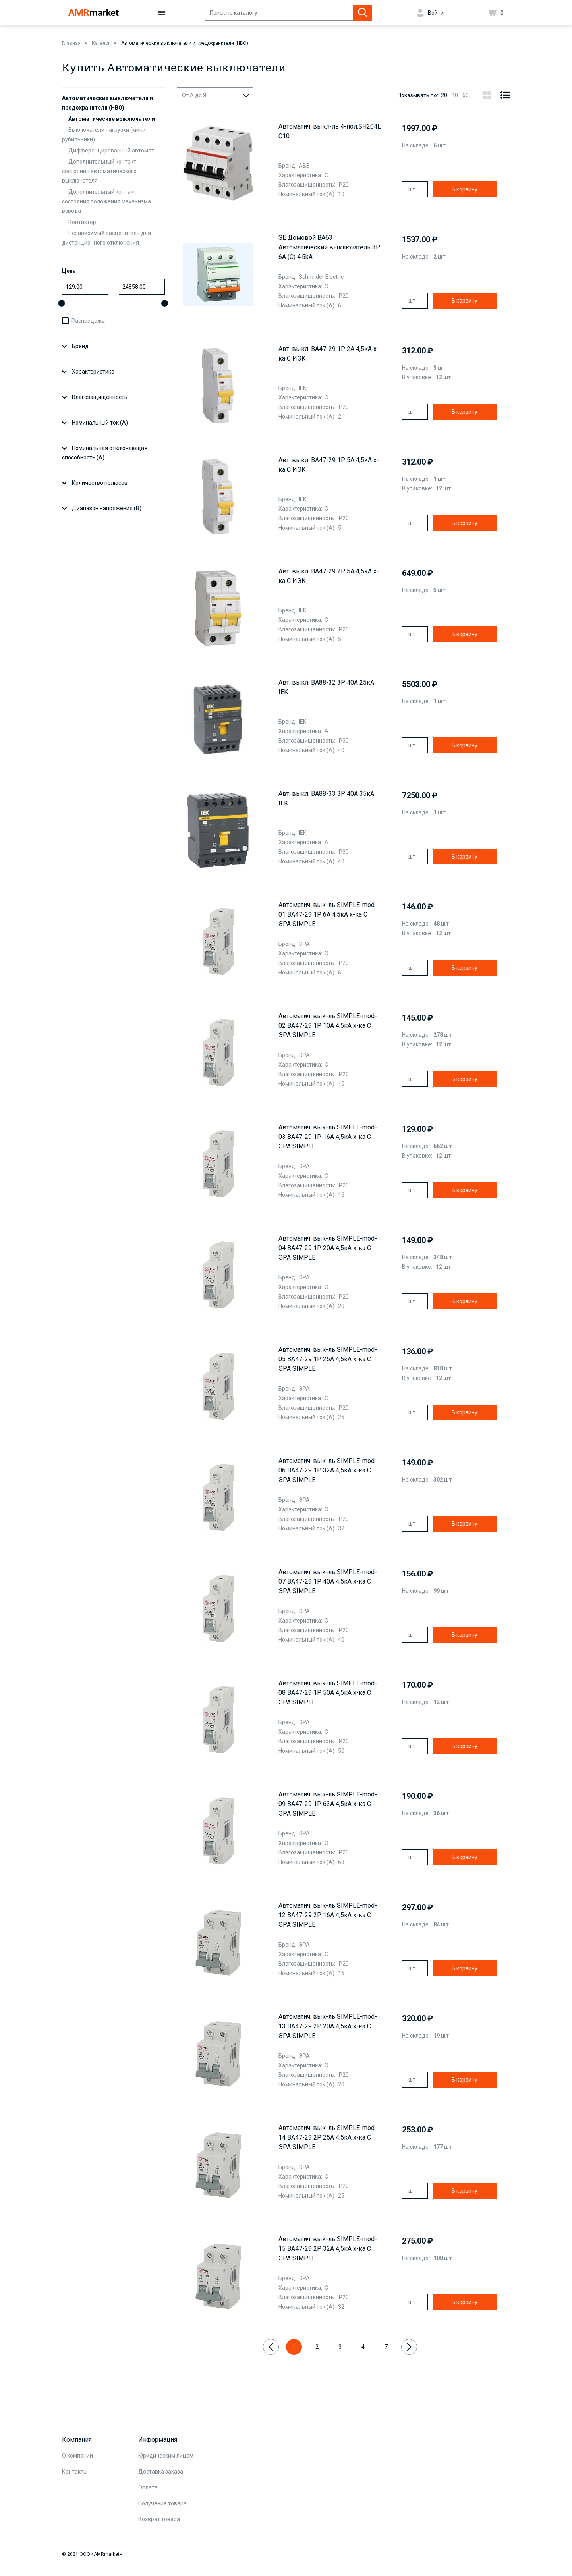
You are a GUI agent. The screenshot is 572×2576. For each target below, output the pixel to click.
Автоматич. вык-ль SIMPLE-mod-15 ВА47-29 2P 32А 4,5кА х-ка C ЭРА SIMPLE (327, 2248)
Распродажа (88, 321)
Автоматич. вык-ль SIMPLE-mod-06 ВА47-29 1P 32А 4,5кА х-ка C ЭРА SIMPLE (327, 1470)
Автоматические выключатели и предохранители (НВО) (184, 43)
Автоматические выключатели (111, 119)
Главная (71, 43)
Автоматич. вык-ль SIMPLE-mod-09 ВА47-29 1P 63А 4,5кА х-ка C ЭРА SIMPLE (327, 1804)
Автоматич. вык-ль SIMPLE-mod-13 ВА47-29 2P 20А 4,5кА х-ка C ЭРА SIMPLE (327, 2026)
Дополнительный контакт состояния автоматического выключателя (99, 171)
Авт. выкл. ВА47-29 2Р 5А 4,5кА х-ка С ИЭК (328, 576)
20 (444, 95)
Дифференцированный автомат (111, 150)
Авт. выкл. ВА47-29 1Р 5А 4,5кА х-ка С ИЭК (328, 464)
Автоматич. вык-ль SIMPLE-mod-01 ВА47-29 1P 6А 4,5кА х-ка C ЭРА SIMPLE (327, 914)
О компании (77, 2456)
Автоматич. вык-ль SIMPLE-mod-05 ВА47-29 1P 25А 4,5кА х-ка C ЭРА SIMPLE (327, 1359)
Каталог (101, 43)
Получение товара (162, 2503)
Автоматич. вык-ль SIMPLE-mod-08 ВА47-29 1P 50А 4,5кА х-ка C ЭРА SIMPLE (327, 1692)
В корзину (464, 189)
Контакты (74, 2471)
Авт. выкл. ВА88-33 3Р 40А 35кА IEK (326, 798)
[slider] (61, 303)
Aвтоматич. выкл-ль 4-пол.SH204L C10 (329, 131)
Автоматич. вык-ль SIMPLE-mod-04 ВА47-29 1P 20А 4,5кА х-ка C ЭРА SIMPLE (327, 1248)
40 (455, 95)
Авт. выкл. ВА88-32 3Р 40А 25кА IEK (326, 687)
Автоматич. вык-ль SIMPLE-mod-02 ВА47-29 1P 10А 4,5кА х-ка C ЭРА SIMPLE (327, 1025)
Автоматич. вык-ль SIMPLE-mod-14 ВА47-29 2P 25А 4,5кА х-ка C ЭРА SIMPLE (327, 2137)
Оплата (148, 2487)
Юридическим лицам (165, 2456)
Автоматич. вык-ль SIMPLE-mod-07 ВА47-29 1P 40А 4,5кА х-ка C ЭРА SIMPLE (327, 1581)
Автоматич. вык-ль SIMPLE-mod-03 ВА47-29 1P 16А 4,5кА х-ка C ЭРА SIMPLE (327, 1136)
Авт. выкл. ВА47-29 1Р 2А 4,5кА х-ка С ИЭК (328, 353)
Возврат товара (159, 2519)
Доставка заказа (160, 2471)
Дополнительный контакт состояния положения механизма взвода (106, 201)
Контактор (82, 222)
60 (465, 95)
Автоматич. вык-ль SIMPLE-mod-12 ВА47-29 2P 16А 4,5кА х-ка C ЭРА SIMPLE (327, 1915)
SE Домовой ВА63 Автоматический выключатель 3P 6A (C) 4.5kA (329, 247)
